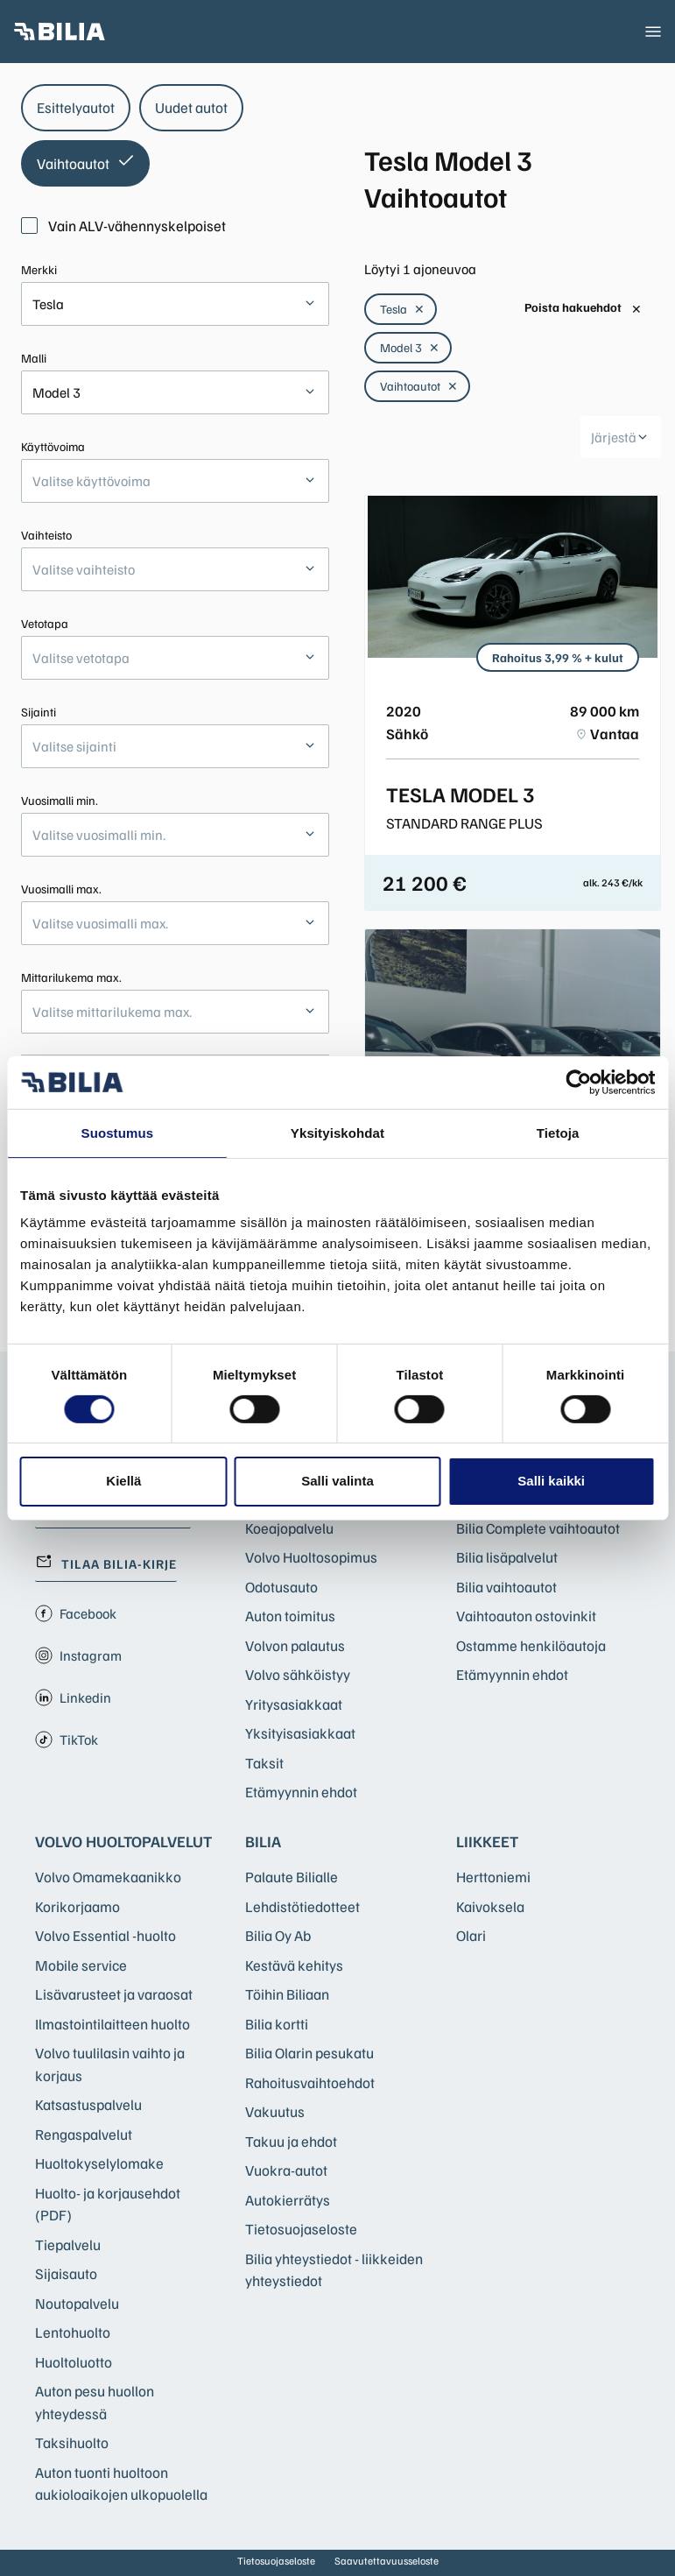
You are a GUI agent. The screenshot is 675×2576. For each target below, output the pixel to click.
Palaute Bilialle (291, 1876)
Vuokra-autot (286, 2170)
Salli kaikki (551, 1480)
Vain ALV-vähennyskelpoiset (123, 225)
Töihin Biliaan (287, 1994)
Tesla (402, 308)
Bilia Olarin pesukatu (309, 2052)
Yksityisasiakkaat (300, 1733)
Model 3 (409, 347)
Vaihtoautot (419, 385)
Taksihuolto (72, 2442)
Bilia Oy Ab (278, 1935)
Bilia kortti (276, 2024)
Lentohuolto (72, 2332)
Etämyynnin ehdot (301, 1791)
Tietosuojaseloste (301, 2229)
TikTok (66, 1739)
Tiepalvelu (68, 2244)
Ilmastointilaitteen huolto (112, 2024)
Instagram (78, 1655)
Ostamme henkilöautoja (531, 1645)
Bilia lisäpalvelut (507, 1557)
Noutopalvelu (77, 2303)
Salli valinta (337, 1480)
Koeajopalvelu (289, 1528)
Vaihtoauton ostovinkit (526, 1615)
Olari (471, 1935)
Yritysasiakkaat (293, 1704)
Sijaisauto (66, 2273)
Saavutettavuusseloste (386, 2560)
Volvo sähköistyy (297, 1674)
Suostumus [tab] (117, 1132)
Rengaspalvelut (83, 2134)
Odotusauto (281, 1586)
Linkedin (73, 1697)
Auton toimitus (290, 1615)
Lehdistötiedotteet (302, 1906)
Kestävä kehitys (294, 1965)
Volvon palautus (295, 1645)
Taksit (264, 1763)
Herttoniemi (493, 1876)
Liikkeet (487, 1841)
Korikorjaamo (77, 1906)
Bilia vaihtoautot (506, 1586)
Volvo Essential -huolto (105, 1935)
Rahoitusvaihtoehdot (310, 2082)
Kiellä (123, 1480)
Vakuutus (275, 2111)
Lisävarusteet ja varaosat (114, 1994)
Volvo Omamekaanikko (108, 1876)
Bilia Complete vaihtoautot (538, 1528)
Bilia (263, 1841)
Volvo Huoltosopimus (311, 1557)
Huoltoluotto (73, 2362)
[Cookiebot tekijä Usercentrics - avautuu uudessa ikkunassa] (578, 1082)
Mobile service (81, 1965)
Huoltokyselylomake (99, 2163)
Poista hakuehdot (583, 308)
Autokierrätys (287, 2200)
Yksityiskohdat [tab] (337, 1132)
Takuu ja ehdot (291, 2141)
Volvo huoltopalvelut (123, 1841)
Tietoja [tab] (558, 1132)
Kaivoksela (490, 1906)
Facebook (75, 1613)
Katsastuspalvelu (88, 2104)
